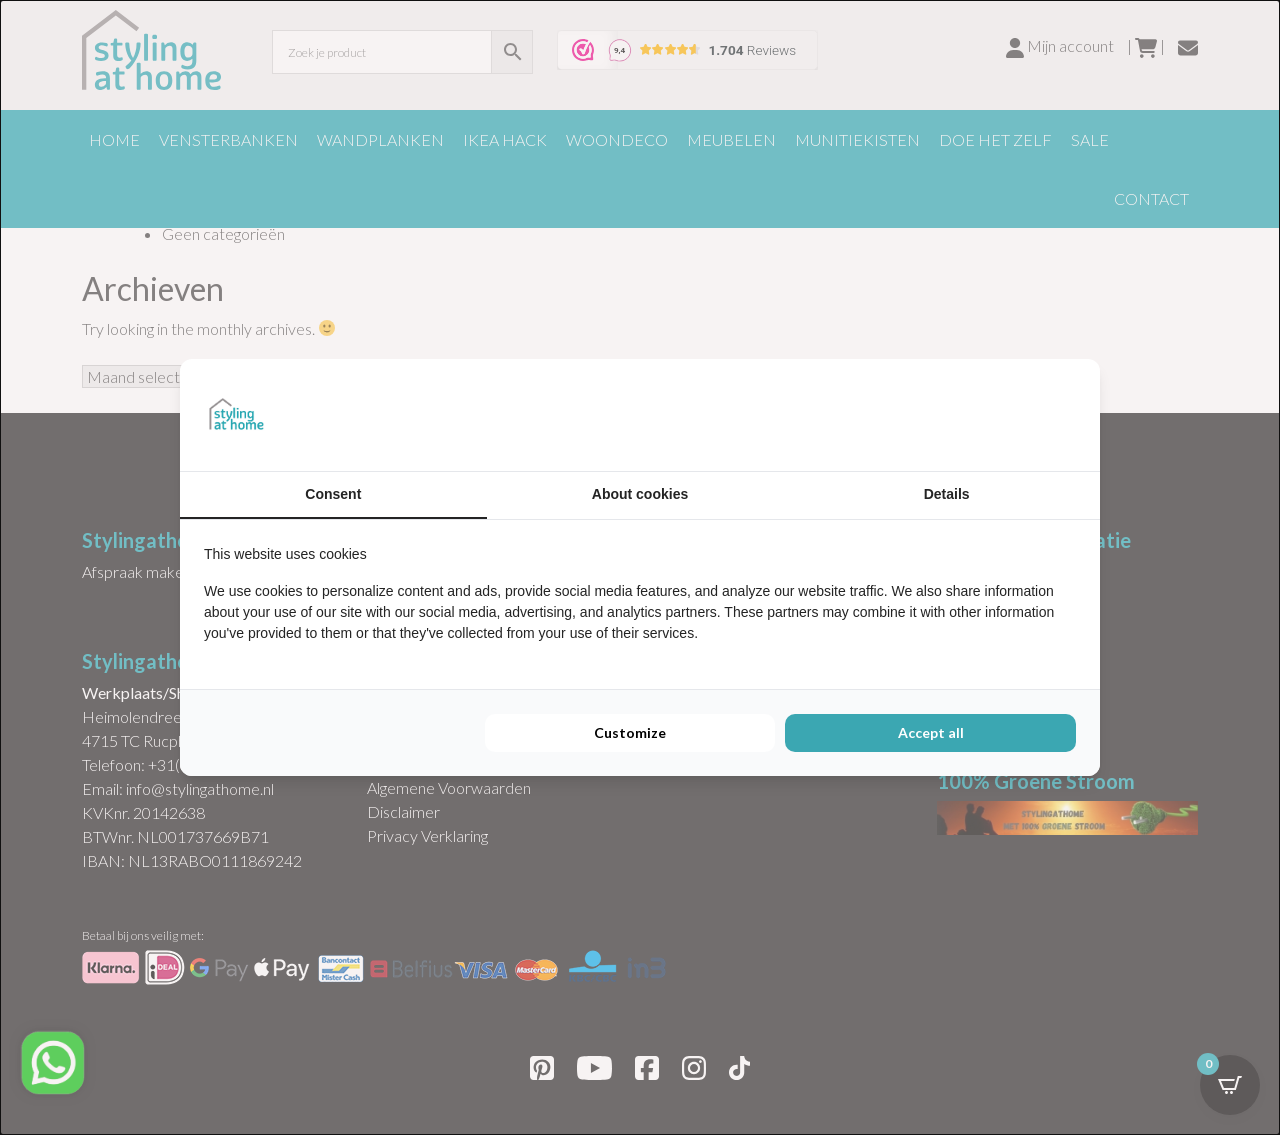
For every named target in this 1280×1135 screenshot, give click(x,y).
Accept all (931, 732)
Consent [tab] (333, 494)
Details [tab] (947, 494)
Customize (630, 732)
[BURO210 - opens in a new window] (1001, 415)
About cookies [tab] (640, 494)
